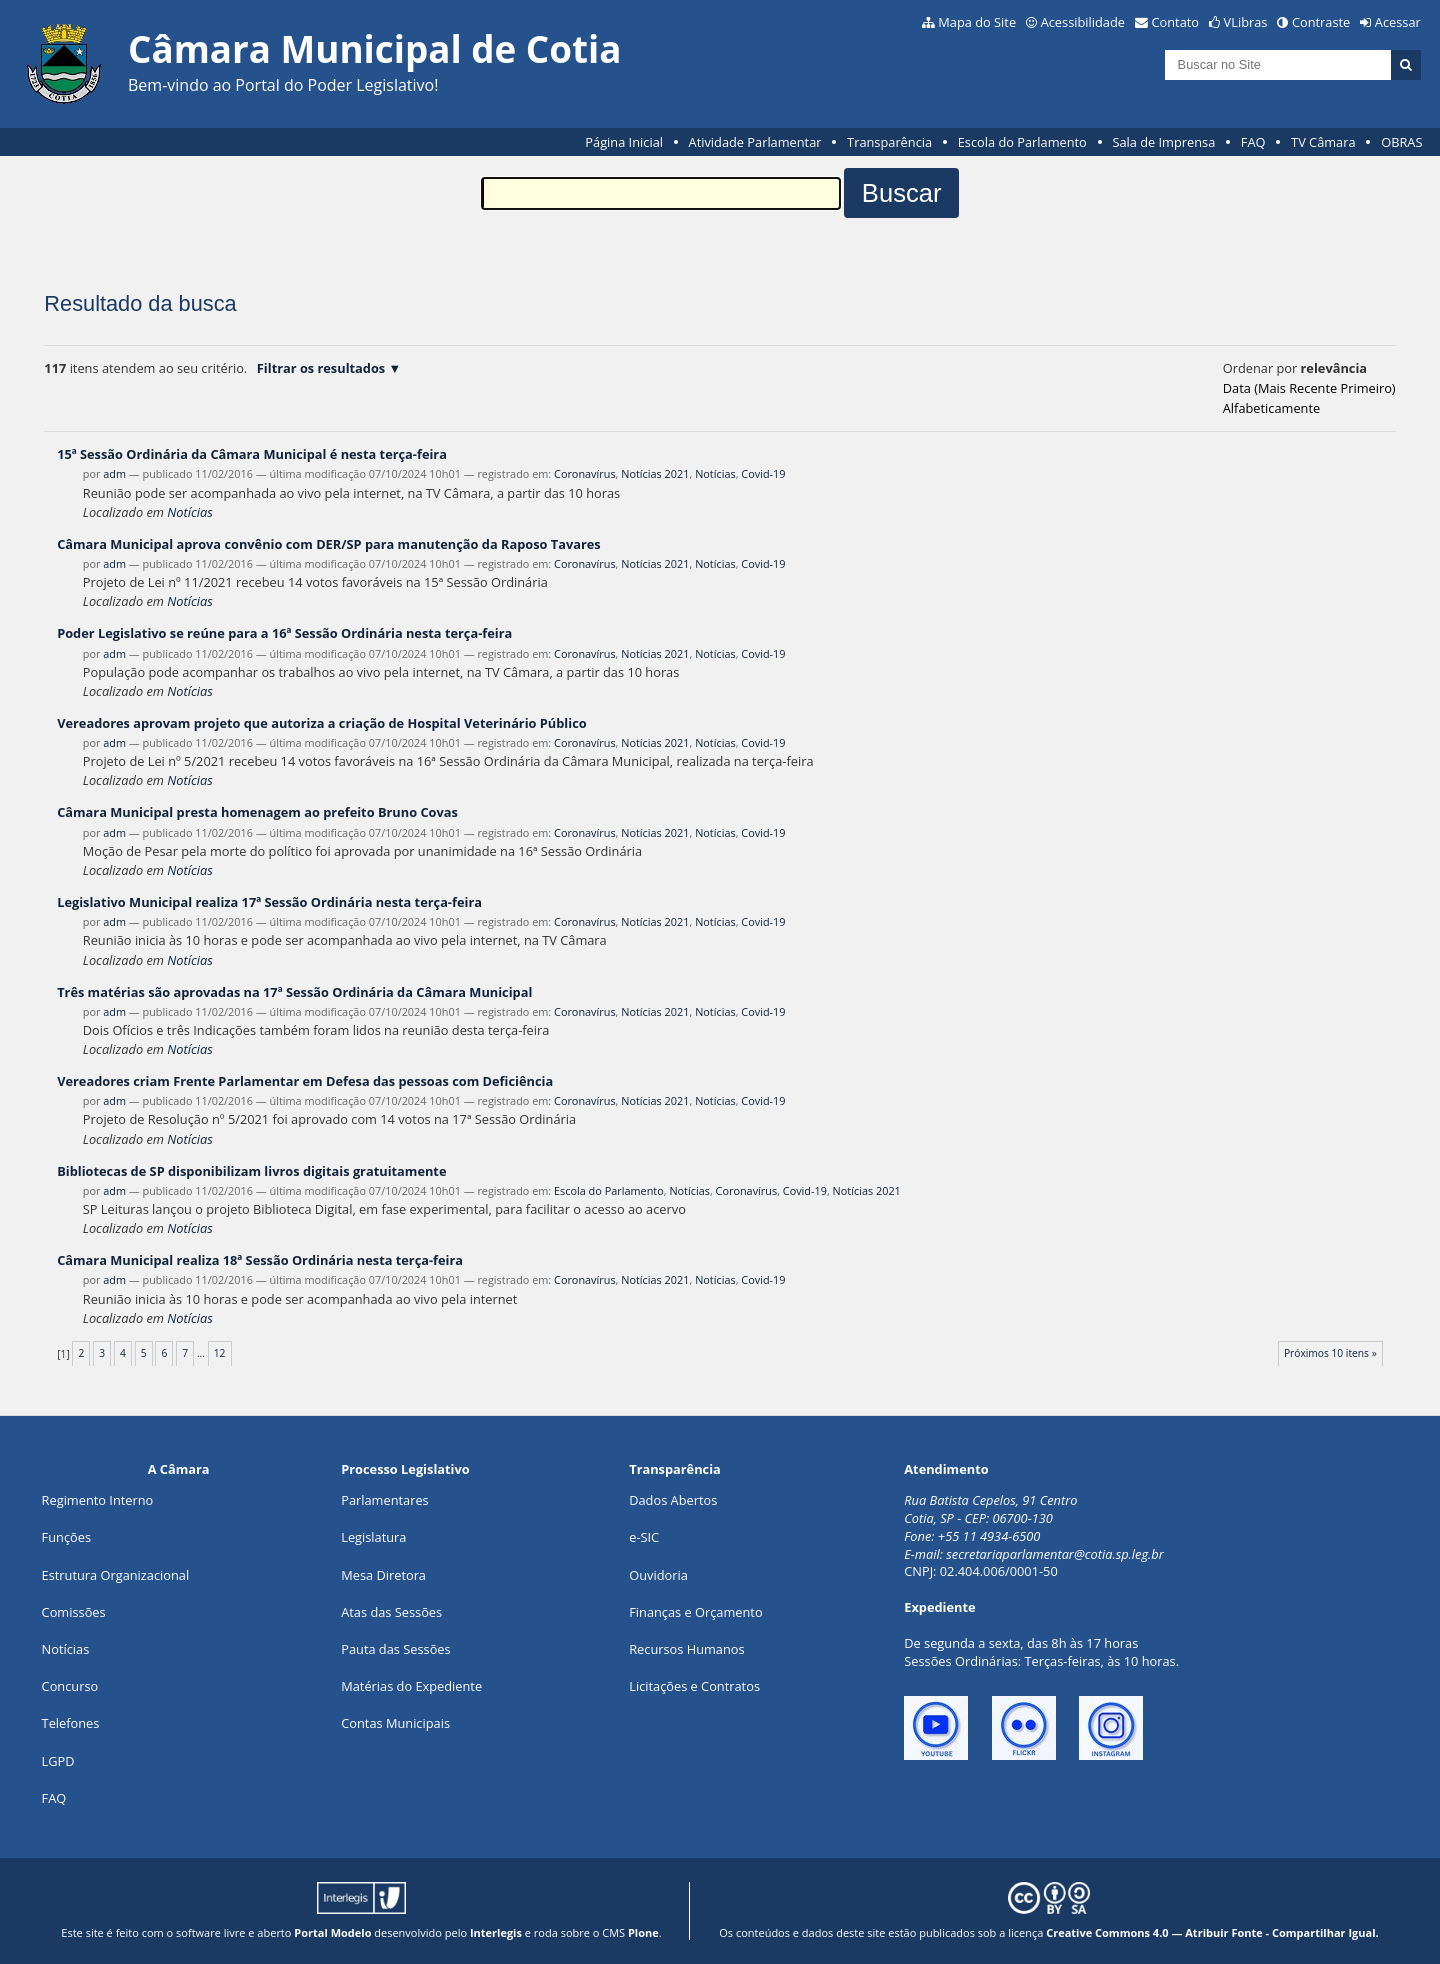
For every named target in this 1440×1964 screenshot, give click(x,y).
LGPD (58, 1761)
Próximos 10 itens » (1330, 1353)
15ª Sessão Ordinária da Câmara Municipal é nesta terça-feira (252, 454)
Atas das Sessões (391, 1612)
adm (114, 473)
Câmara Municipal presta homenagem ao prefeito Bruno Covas (257, 812)
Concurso (70, 1686)
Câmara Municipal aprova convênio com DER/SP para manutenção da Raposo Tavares (329, 544)
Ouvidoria (658, 1575)
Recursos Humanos (686, 1649)
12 (220, 1353)
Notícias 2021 (655, 473)
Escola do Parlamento (1022, 142)
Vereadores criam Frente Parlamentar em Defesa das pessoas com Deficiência (305, 1081)
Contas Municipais (395, 1723)
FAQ (1253, 142)
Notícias (715, 473)
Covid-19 (763, 473)
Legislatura (373, 1537)
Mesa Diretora (383, 1575)
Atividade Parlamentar (755, 142)
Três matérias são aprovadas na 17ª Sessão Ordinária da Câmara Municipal (294, 992)
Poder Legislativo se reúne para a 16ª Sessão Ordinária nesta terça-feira (284, 633)
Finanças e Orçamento (695, 1612)
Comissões (74, 1612)
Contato (1176, 22)
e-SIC (644, 1537)
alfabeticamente (1271, 408)
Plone (643, 1932)
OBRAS (1401, 142)
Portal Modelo (332, 1932)
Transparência (889, 142)
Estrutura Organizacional (116, 1575)
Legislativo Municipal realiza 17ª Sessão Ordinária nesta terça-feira (269, 902)
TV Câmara (1323, 142)
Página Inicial (624, 142)
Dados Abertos (673, 1500)
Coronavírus (585, 473)
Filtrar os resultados (321, 368)
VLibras (1246, 22)
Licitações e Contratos (694, 1686)
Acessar (1398, 22)
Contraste (1321, 22)
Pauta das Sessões (395, 1649)
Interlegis (496, 1932)
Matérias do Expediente (411, 1686)
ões (66, 1537)
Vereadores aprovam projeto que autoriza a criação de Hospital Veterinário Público (322, 723)
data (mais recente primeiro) (1309, 388)
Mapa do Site (977, 22)
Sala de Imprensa (1163, 142)
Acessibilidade (1083, 22)
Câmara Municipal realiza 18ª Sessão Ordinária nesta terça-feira (260, 1260)
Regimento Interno (98, 1500)
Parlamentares (384, 1500)
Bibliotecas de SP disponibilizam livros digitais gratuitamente (251, 1171)
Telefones (71, 1723)
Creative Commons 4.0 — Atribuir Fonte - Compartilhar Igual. (1212, 1932)
